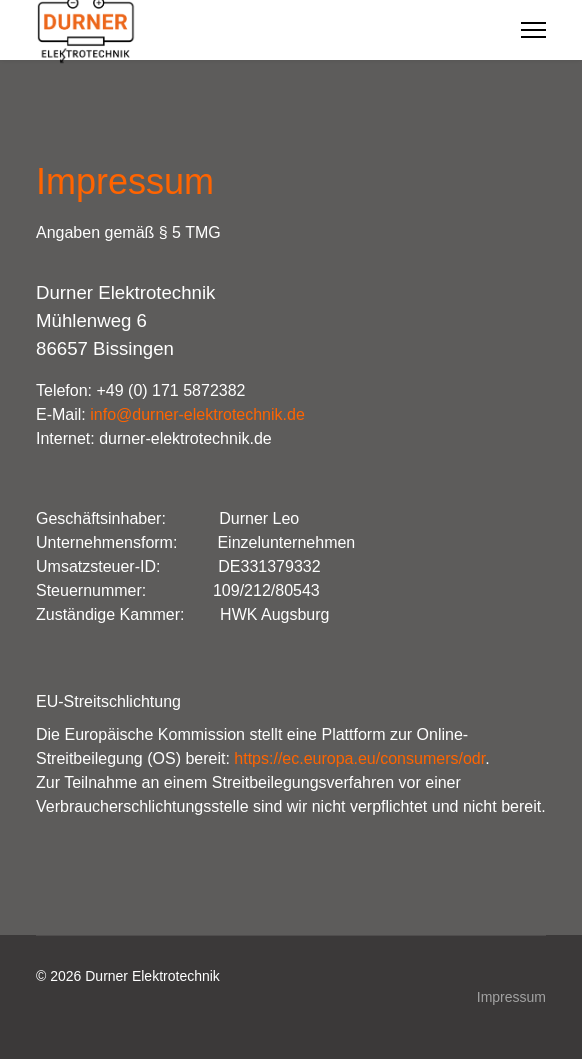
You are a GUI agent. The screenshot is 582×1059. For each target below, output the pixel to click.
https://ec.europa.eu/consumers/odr (359, 758)
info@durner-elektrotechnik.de (197, 414)
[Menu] (533, 30)
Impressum (511, 997)
